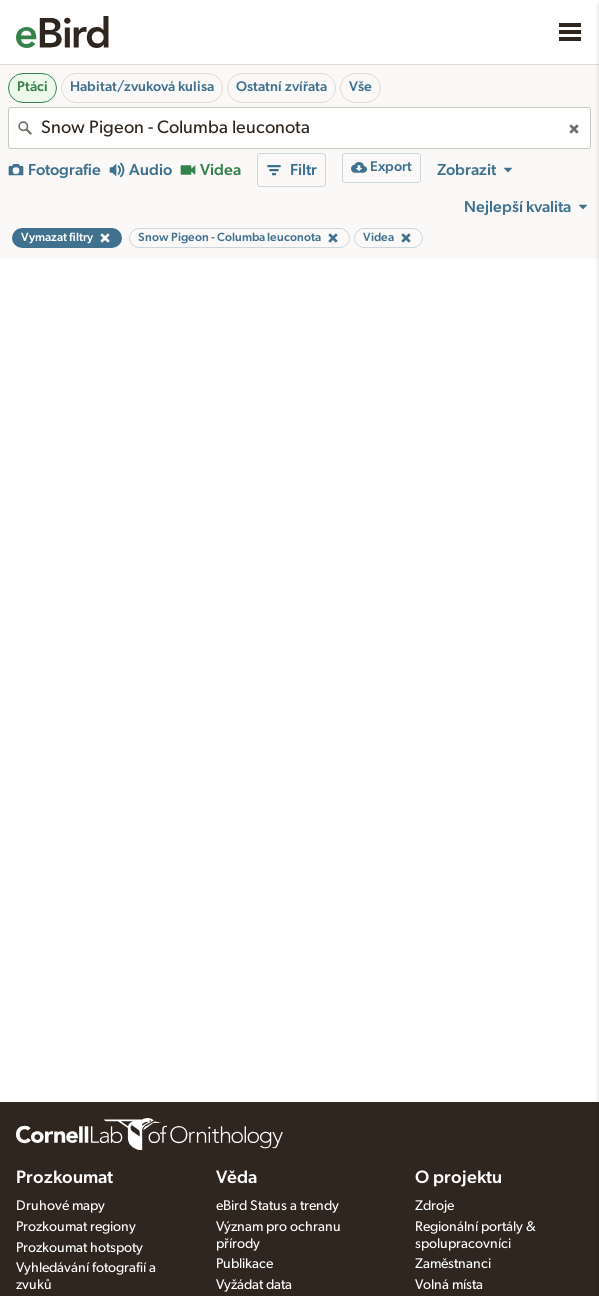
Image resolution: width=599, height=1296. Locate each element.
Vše (360, 87)
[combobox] (299, 128)
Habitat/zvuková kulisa (142, 87)
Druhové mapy (60, 1206)
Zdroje (434, 1206)
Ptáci (32, 87)
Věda (236, 1178)
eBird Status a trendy (277, 1206)
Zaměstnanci (453, 1264)
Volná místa (449, 1285)
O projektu (458, 1178)
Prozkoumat (64, 1178)
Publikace (244, 1264)
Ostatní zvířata (281, 87)
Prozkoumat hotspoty (79, 1248)
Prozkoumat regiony (76, 1227)
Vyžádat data (254, 1285)
